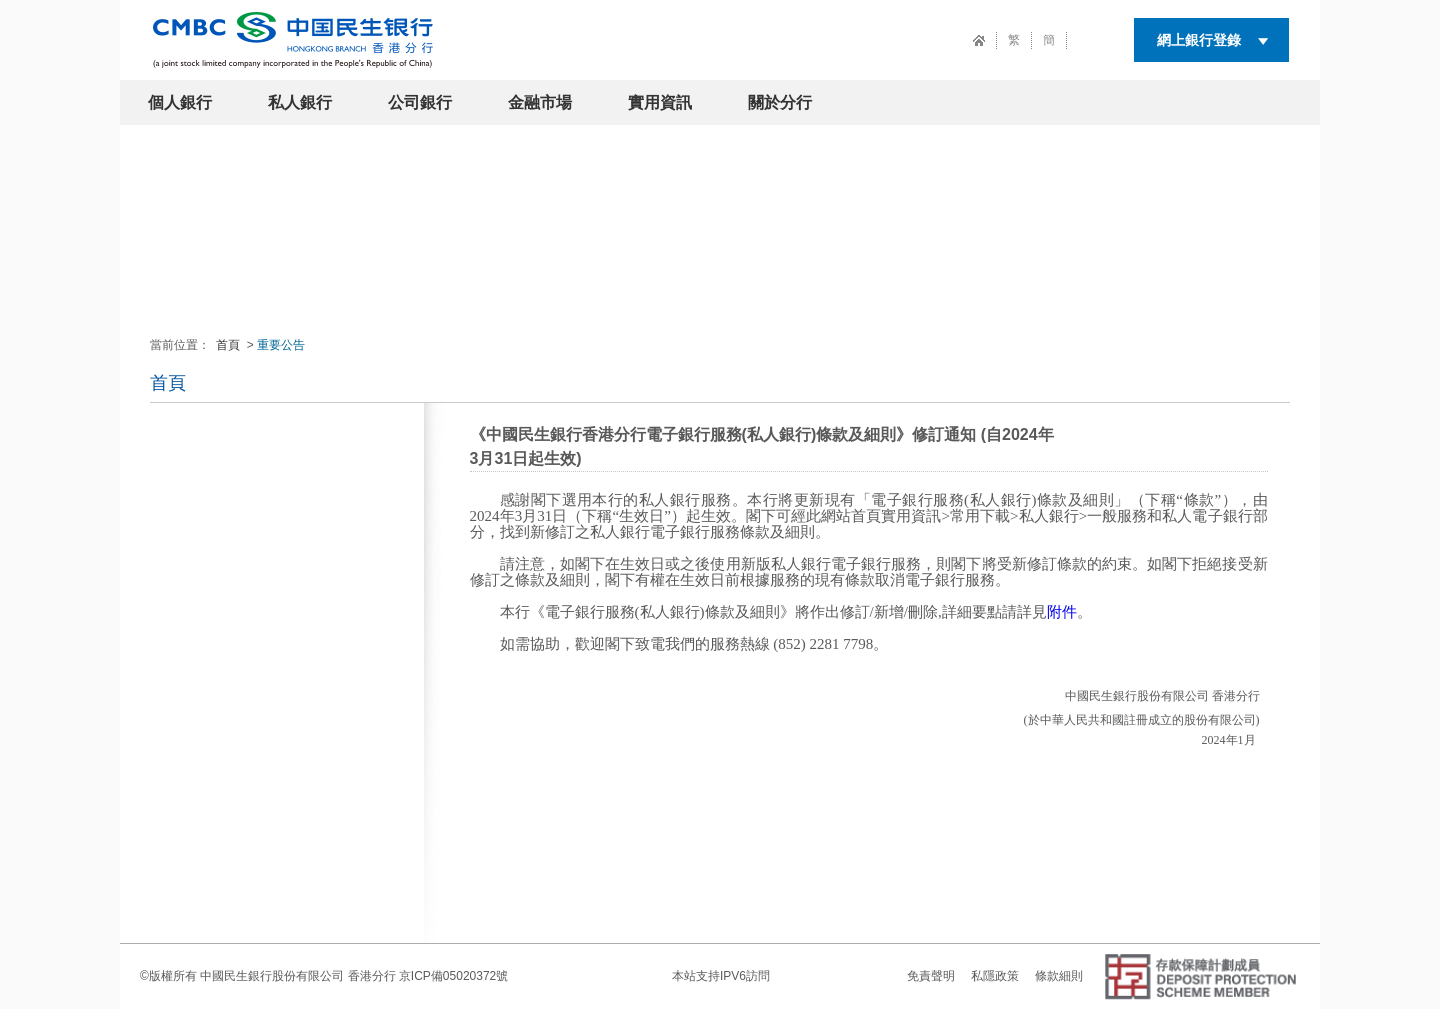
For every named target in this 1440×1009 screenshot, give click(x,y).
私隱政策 (995, 976)
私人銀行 (300, 102)
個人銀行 (180, 102)
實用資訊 (660, 102)
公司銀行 (420, 102)
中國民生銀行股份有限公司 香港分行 (297, 976)
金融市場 (540, 102)
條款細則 (1059, 976)
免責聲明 (931, 976)
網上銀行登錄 (1199, 40)
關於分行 (780, 102)
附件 (1062, 612)
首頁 (228, 345)
